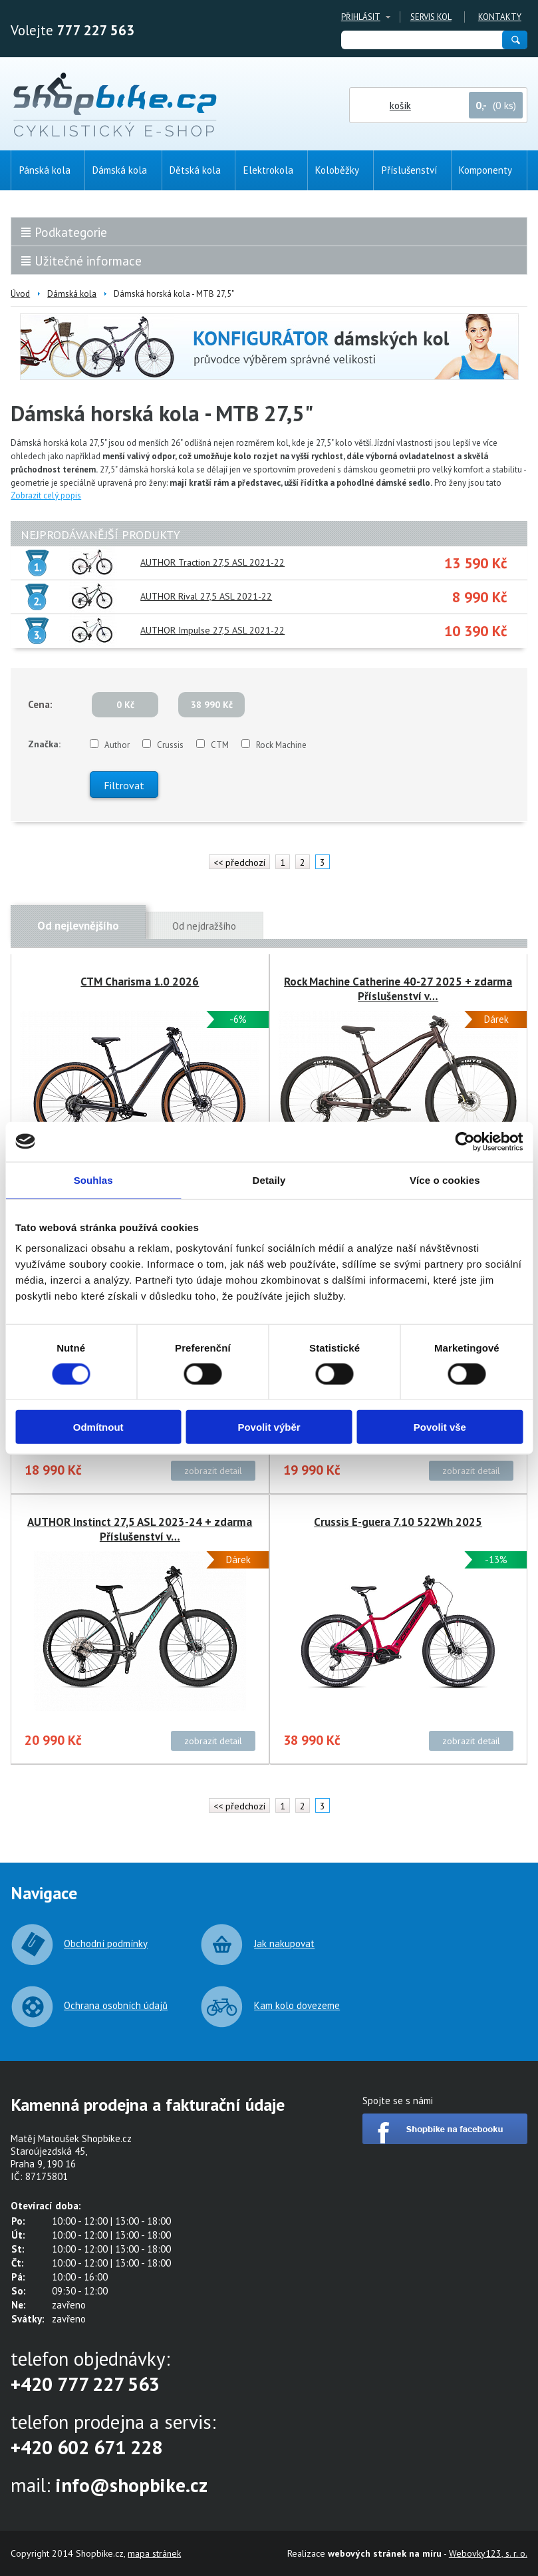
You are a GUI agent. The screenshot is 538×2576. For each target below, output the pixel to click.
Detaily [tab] (269, 1179)
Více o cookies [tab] (445, 1179)
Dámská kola (71, 293)
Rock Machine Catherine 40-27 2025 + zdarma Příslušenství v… (398, 989)
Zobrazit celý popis (46, 495)
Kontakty (499, 17)
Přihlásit (360, 17)
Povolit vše (440, 1427)
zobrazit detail (213, 1471)
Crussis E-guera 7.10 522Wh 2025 (398, 1522)
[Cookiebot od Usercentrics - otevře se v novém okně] (464, 1141)
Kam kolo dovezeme (297, 2005)
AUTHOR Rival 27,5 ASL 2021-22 (206, 596)
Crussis (170, 745)
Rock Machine (281, 745)
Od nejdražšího (204, 926)
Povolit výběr (268, 1427)
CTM (220, 745)
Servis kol (431, 17)
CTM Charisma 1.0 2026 (139, 981)
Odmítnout (98, 1427)
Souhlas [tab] (93, 1179)
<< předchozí (239, 862)
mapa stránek (154, 2553)
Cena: (40, 704)
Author (117, 745)
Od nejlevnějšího (78, 925)
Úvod (20, 293)
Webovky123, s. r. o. (488, 2553)
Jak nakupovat (284, 1943)
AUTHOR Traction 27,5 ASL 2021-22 (212, 562)
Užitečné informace (88, 261)
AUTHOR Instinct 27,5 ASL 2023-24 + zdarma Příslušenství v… (139, 1529)
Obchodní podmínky (106, 1943)
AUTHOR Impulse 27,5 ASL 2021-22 (212, 630)
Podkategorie (71, 232)
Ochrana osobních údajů (116, 2005)
